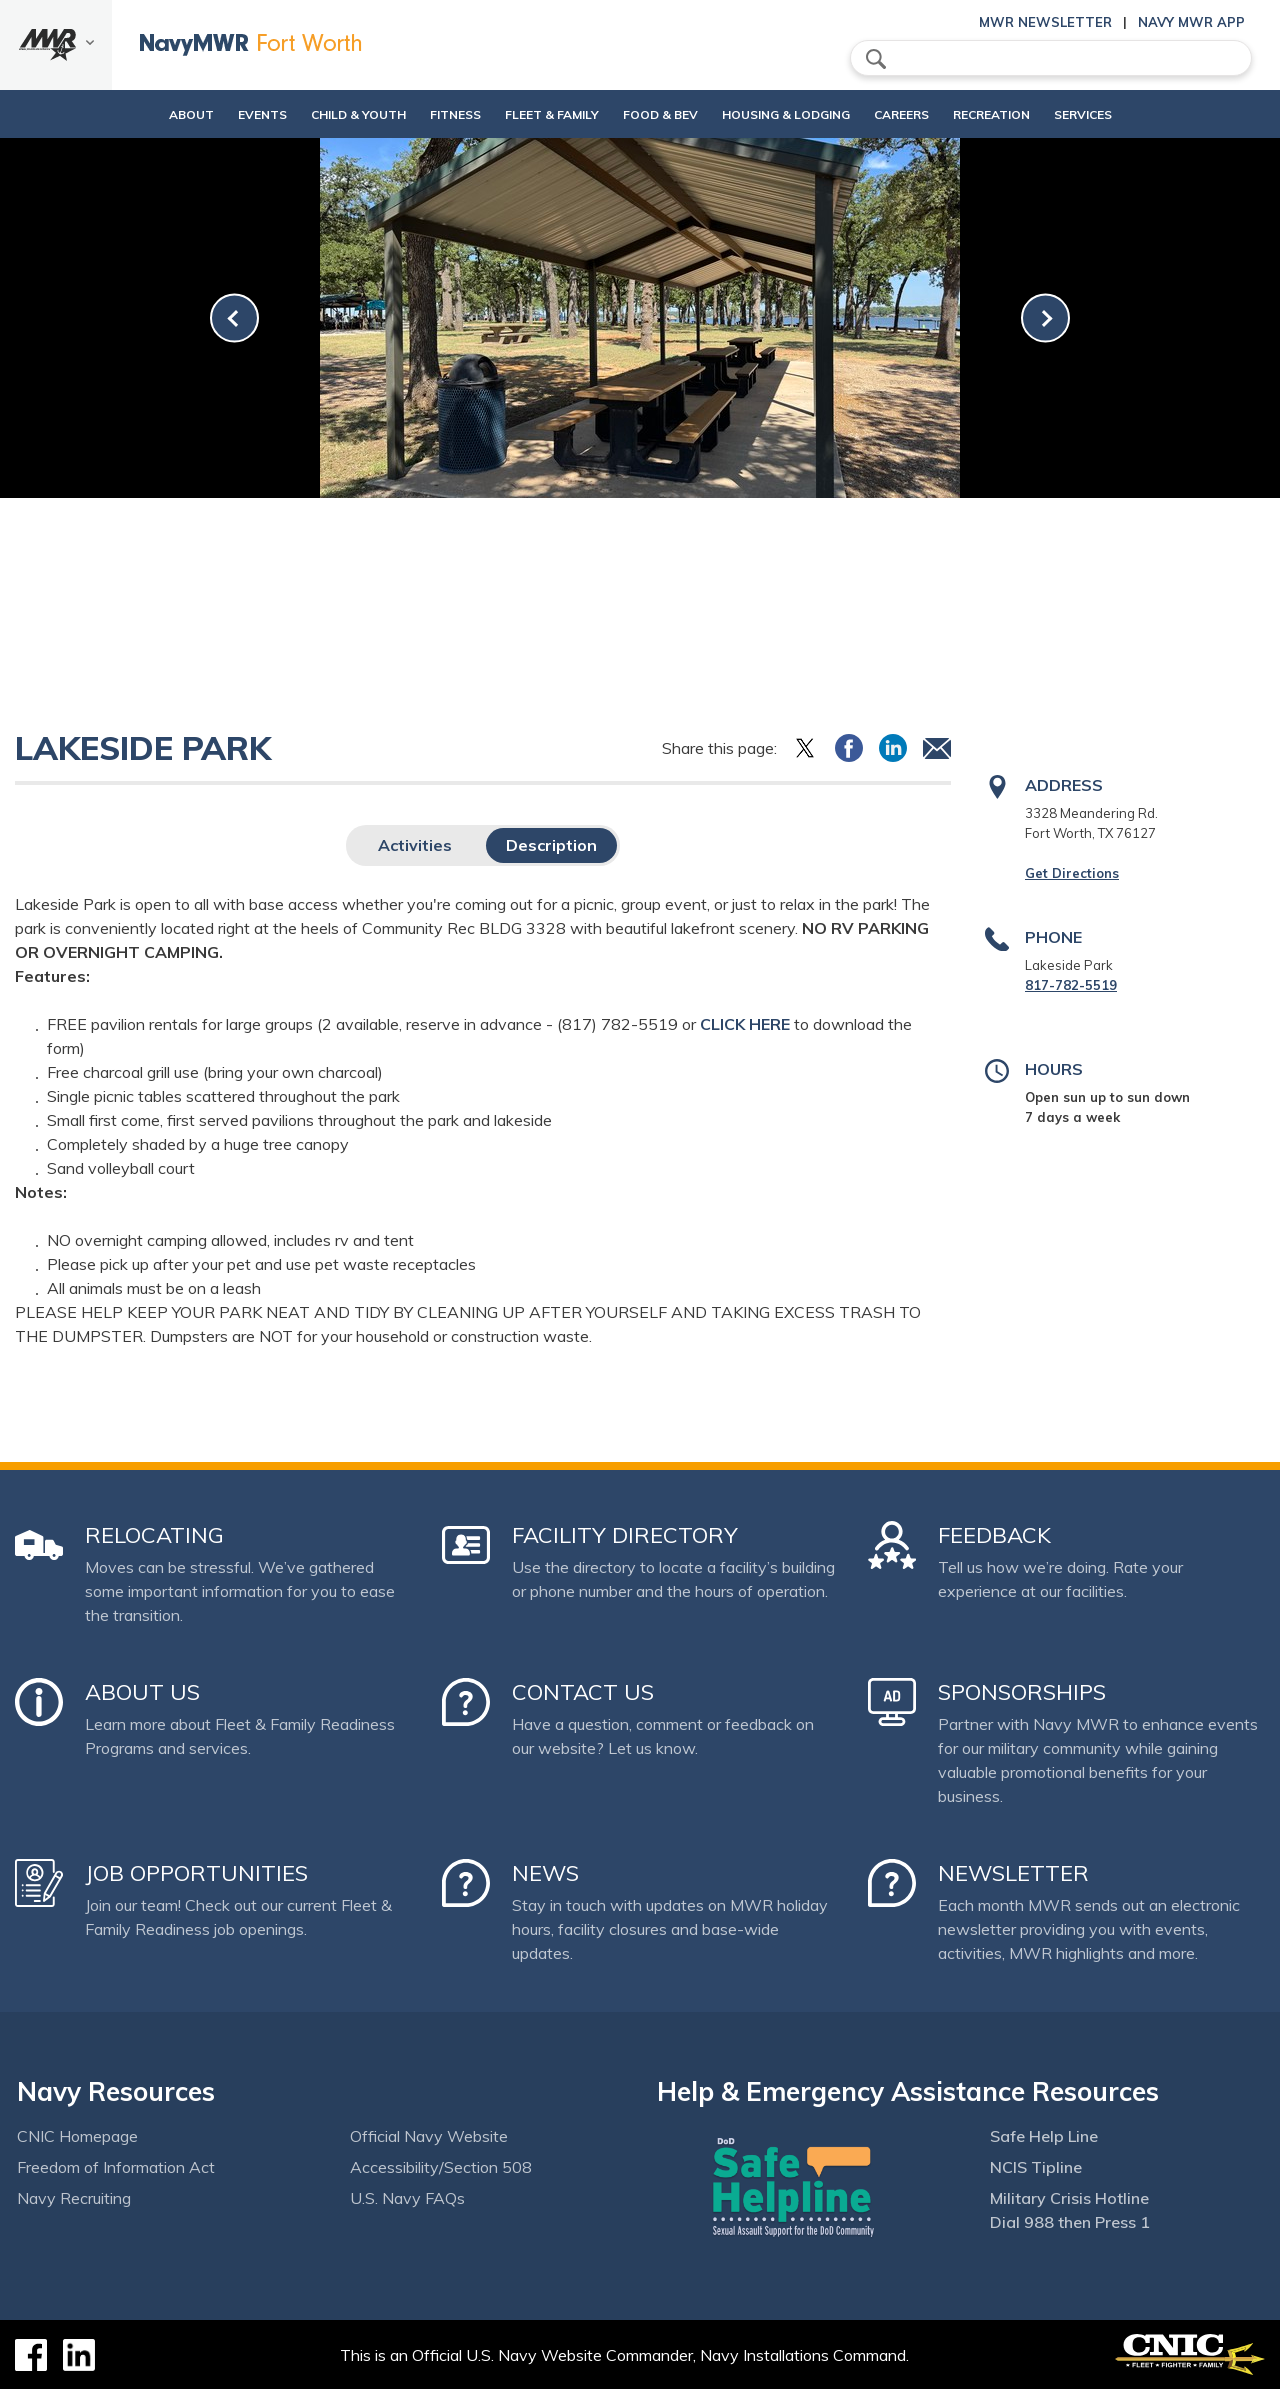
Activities (415, 845)
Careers (926, 114)
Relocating (154, 1535)
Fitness (429, 114)
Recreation (1016, 114)
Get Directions (1072, 873)
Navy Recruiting (74, 2198)
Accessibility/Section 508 (441, 2167)
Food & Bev (651, 114)
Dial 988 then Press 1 (1070, 2222)
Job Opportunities (196, 1873)
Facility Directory (625, 1535)
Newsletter (1013, 1873)
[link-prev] (234, 318)
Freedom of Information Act (116, 2167)
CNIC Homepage (77, 2136)
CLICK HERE (745, 1024)
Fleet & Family (543, 114)
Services (1125, 114)
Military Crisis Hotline (1069, 2198)
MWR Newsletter (1045, 22)
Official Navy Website (429, 2136)
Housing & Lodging (794, 114)
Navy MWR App (1191, 22)
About (131, 114)
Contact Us (583, 1692)
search (876, 59)
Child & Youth (315, 114)
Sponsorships (1022, 1692)
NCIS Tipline (1036, 2167)
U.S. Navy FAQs (407, 2198)
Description (551, 845)
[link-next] (1045, 318)
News (545, 1873)
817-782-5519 (1071, 985)
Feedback (994, 1535)
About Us (142, 1692)
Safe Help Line (1044, 2136)
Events (219, 114)
